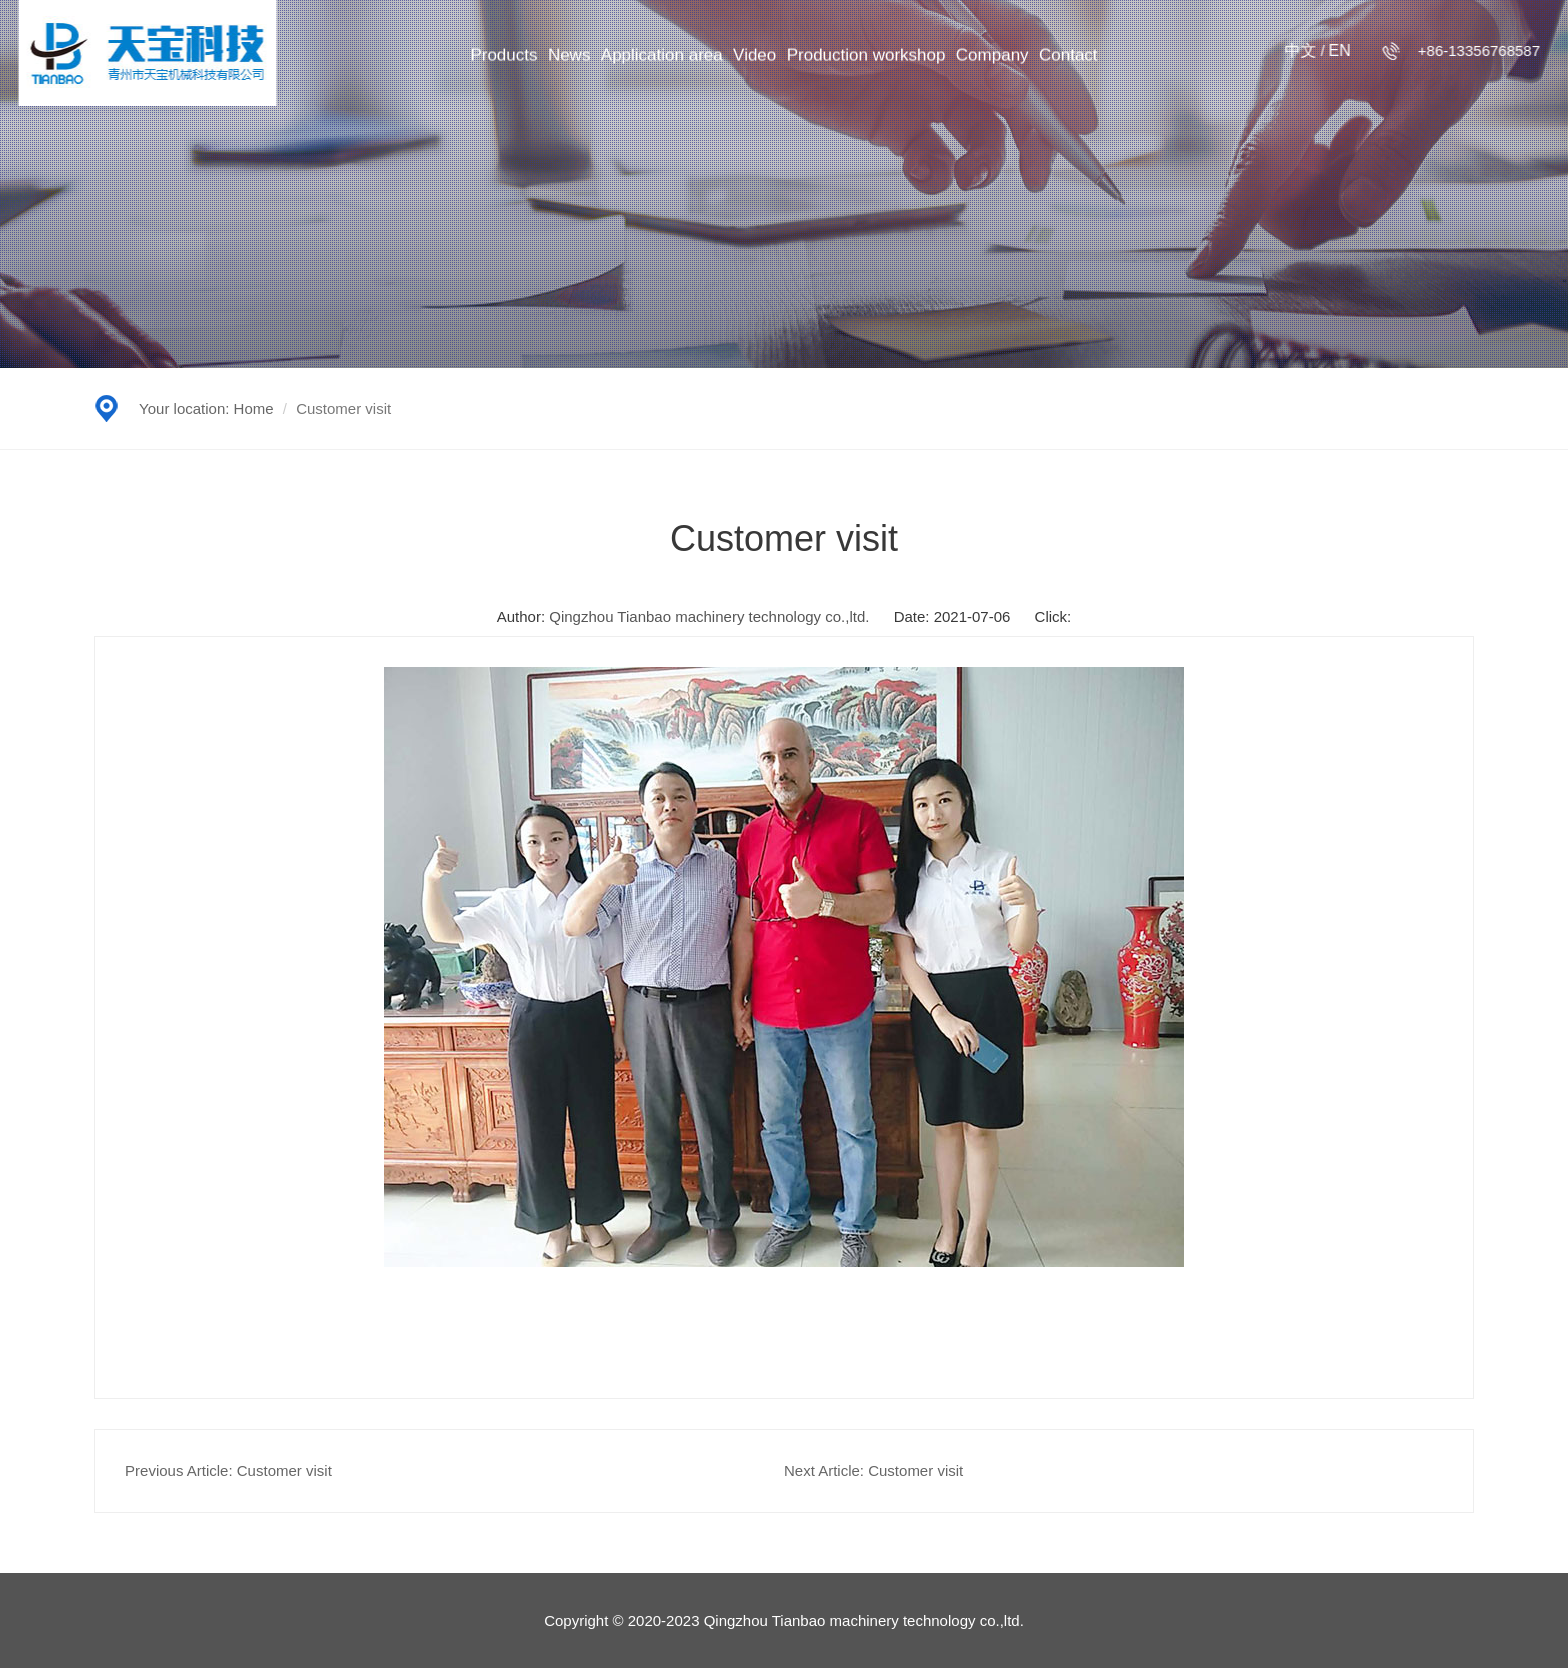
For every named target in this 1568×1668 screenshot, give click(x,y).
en (1334, 50)
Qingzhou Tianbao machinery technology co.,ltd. (709, 616)
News (569, 60)
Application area (662, 60)
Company (992, 60)
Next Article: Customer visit (873, 1470)
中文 (1296, 50)
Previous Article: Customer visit (228, 1470)
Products (503, 60)
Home (254, 408)
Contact (1068, 60)
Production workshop (866, 60)
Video (754, 60)
